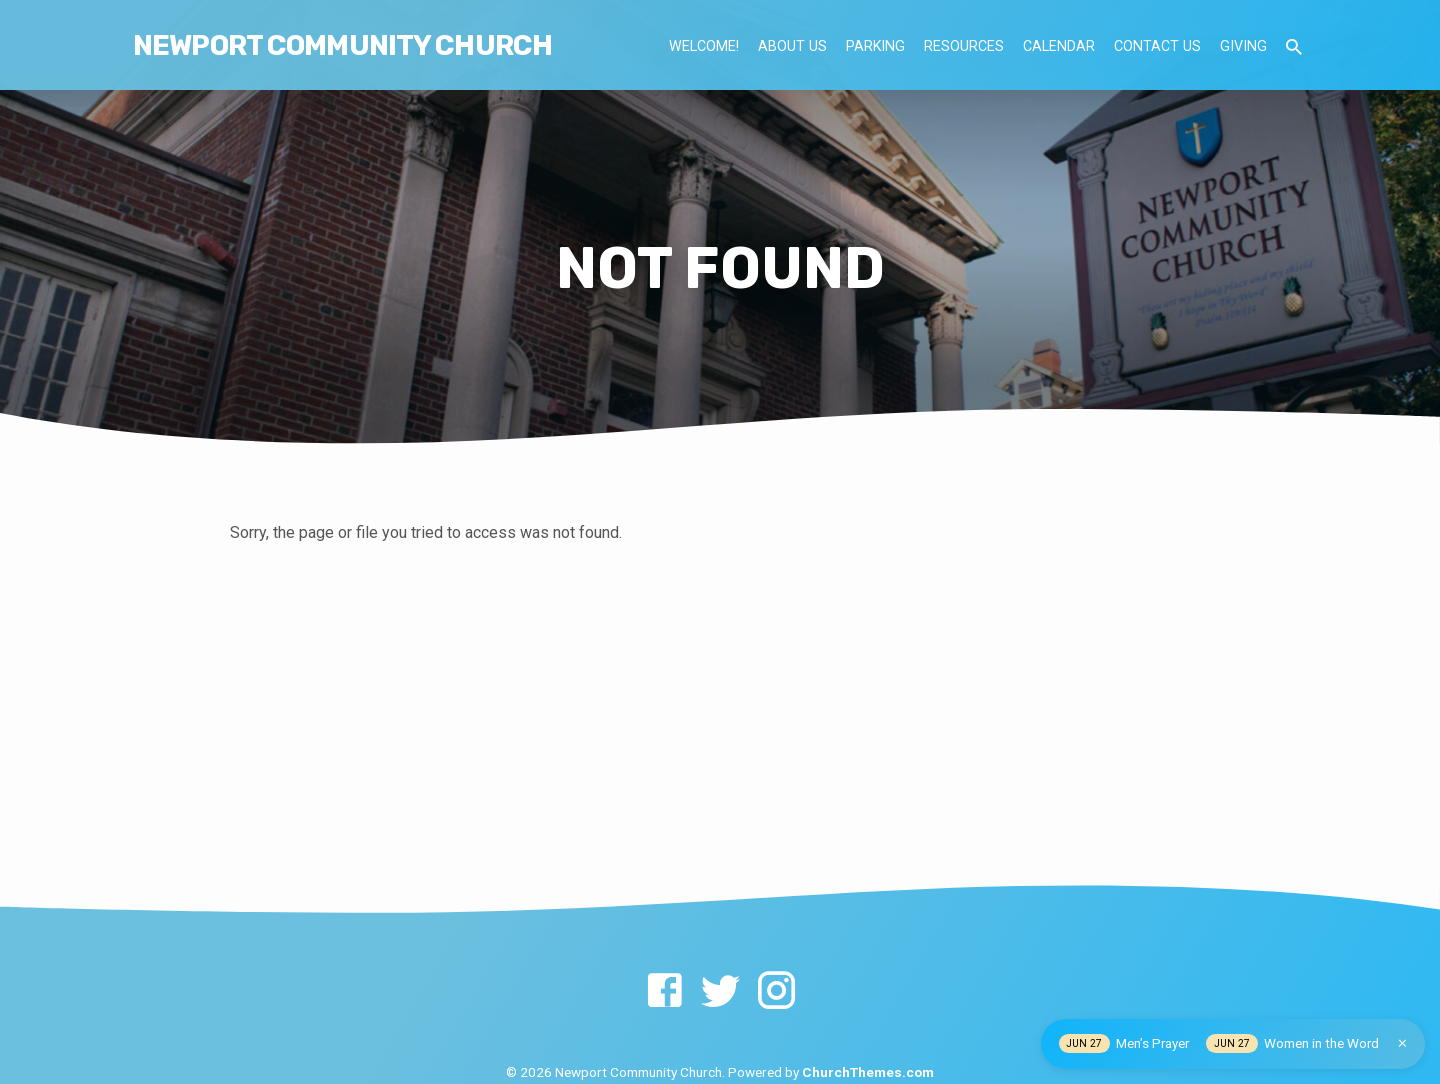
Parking (875, 46)
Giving (1243, 46)
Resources (964, 46)
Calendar (1059, 46)
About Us (792, 46)
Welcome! (704, 46)
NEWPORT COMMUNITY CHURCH (342, 45)
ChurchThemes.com (868, 1072)
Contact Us (1157, 46)
